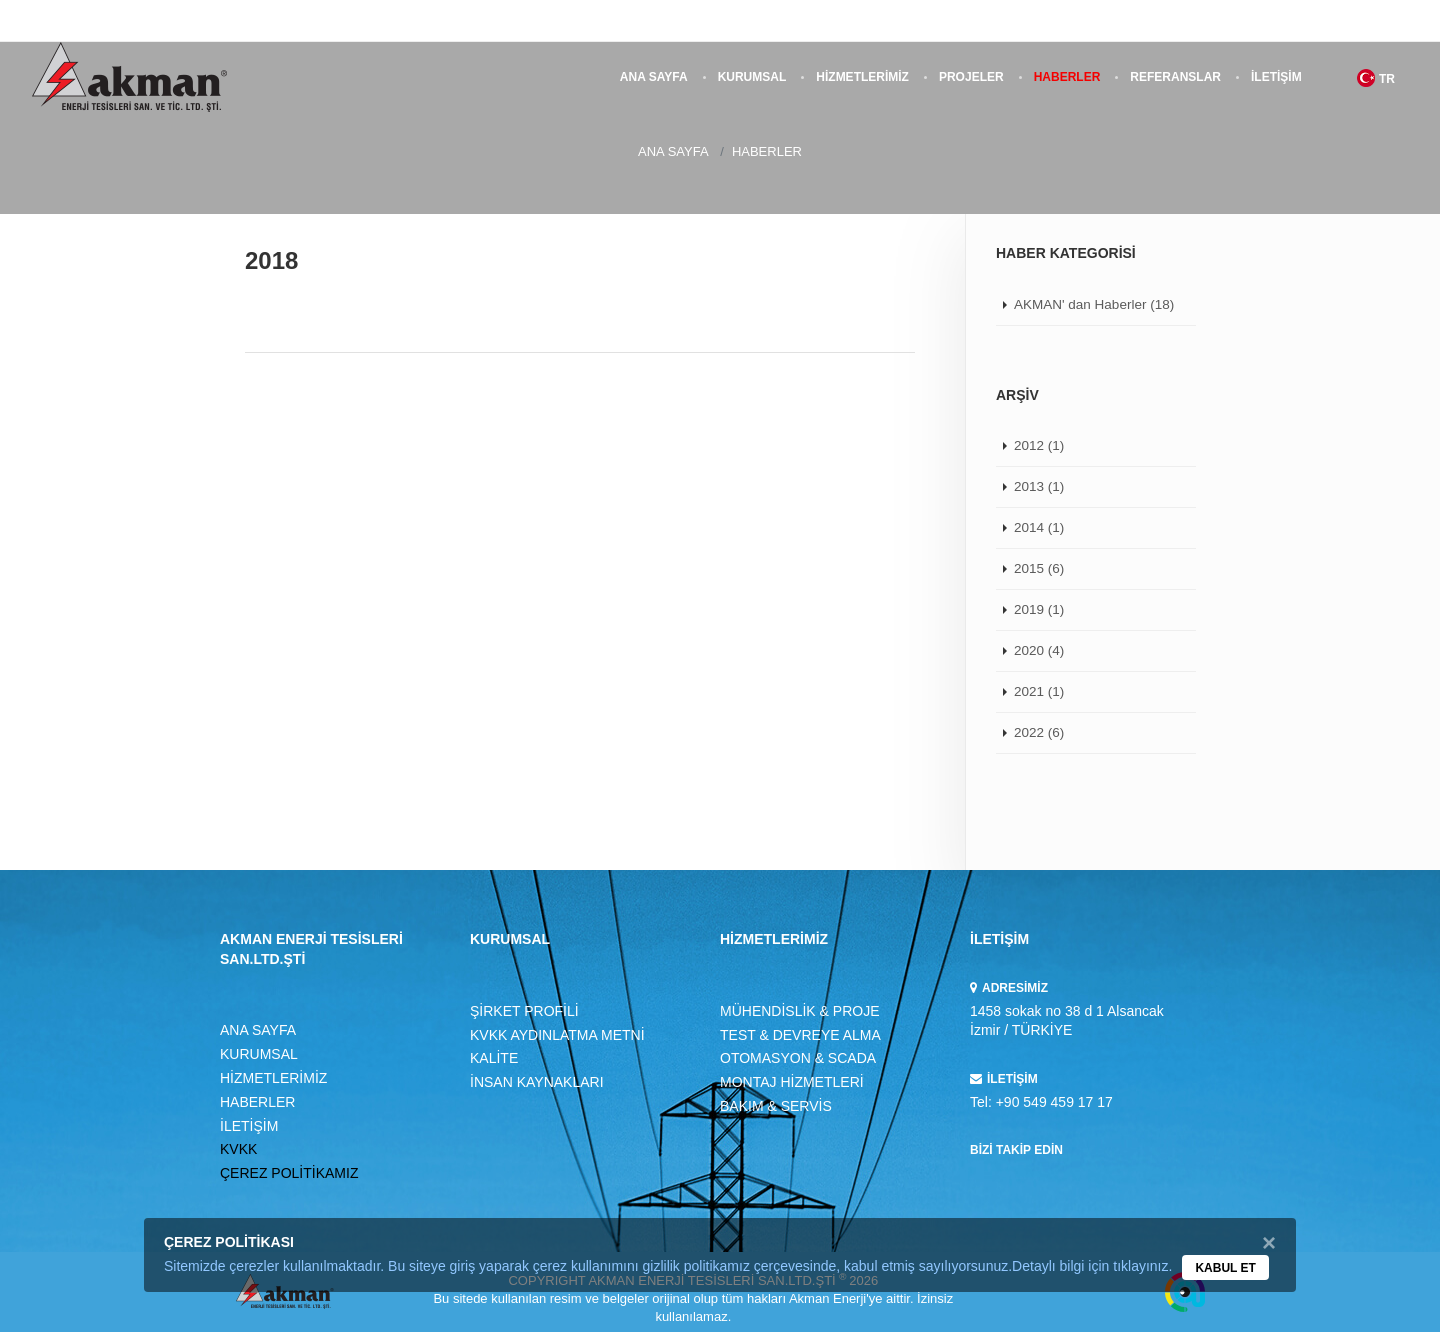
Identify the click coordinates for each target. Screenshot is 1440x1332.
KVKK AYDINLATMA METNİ (557, 1035)
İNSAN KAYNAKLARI (537, 1082)
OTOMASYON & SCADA (798, 1058)
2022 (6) (1039, 732)
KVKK (238, 1149)
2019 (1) (1039, 609)
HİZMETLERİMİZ (862, 77)
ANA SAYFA (654, 77)
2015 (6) (1039, 568)
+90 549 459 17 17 (1054, 1102)
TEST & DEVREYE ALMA (800, 1035)
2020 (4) (1039, 650)
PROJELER (971, 77)
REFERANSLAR (1175, 77)
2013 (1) (1039, 486)
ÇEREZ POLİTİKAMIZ (289, 1173)
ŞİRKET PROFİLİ (524, 1011)
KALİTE (494, 1058)
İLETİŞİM (1276, 77)
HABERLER (1067, 77)
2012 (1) (1039, 445)
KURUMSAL (752, 77)
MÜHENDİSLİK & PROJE (799, 1011)
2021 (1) (1039, 691)
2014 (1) (1039, 527)
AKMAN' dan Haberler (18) (1094, 304)
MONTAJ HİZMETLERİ (792, 1082)
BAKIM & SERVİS (776, 1106)
